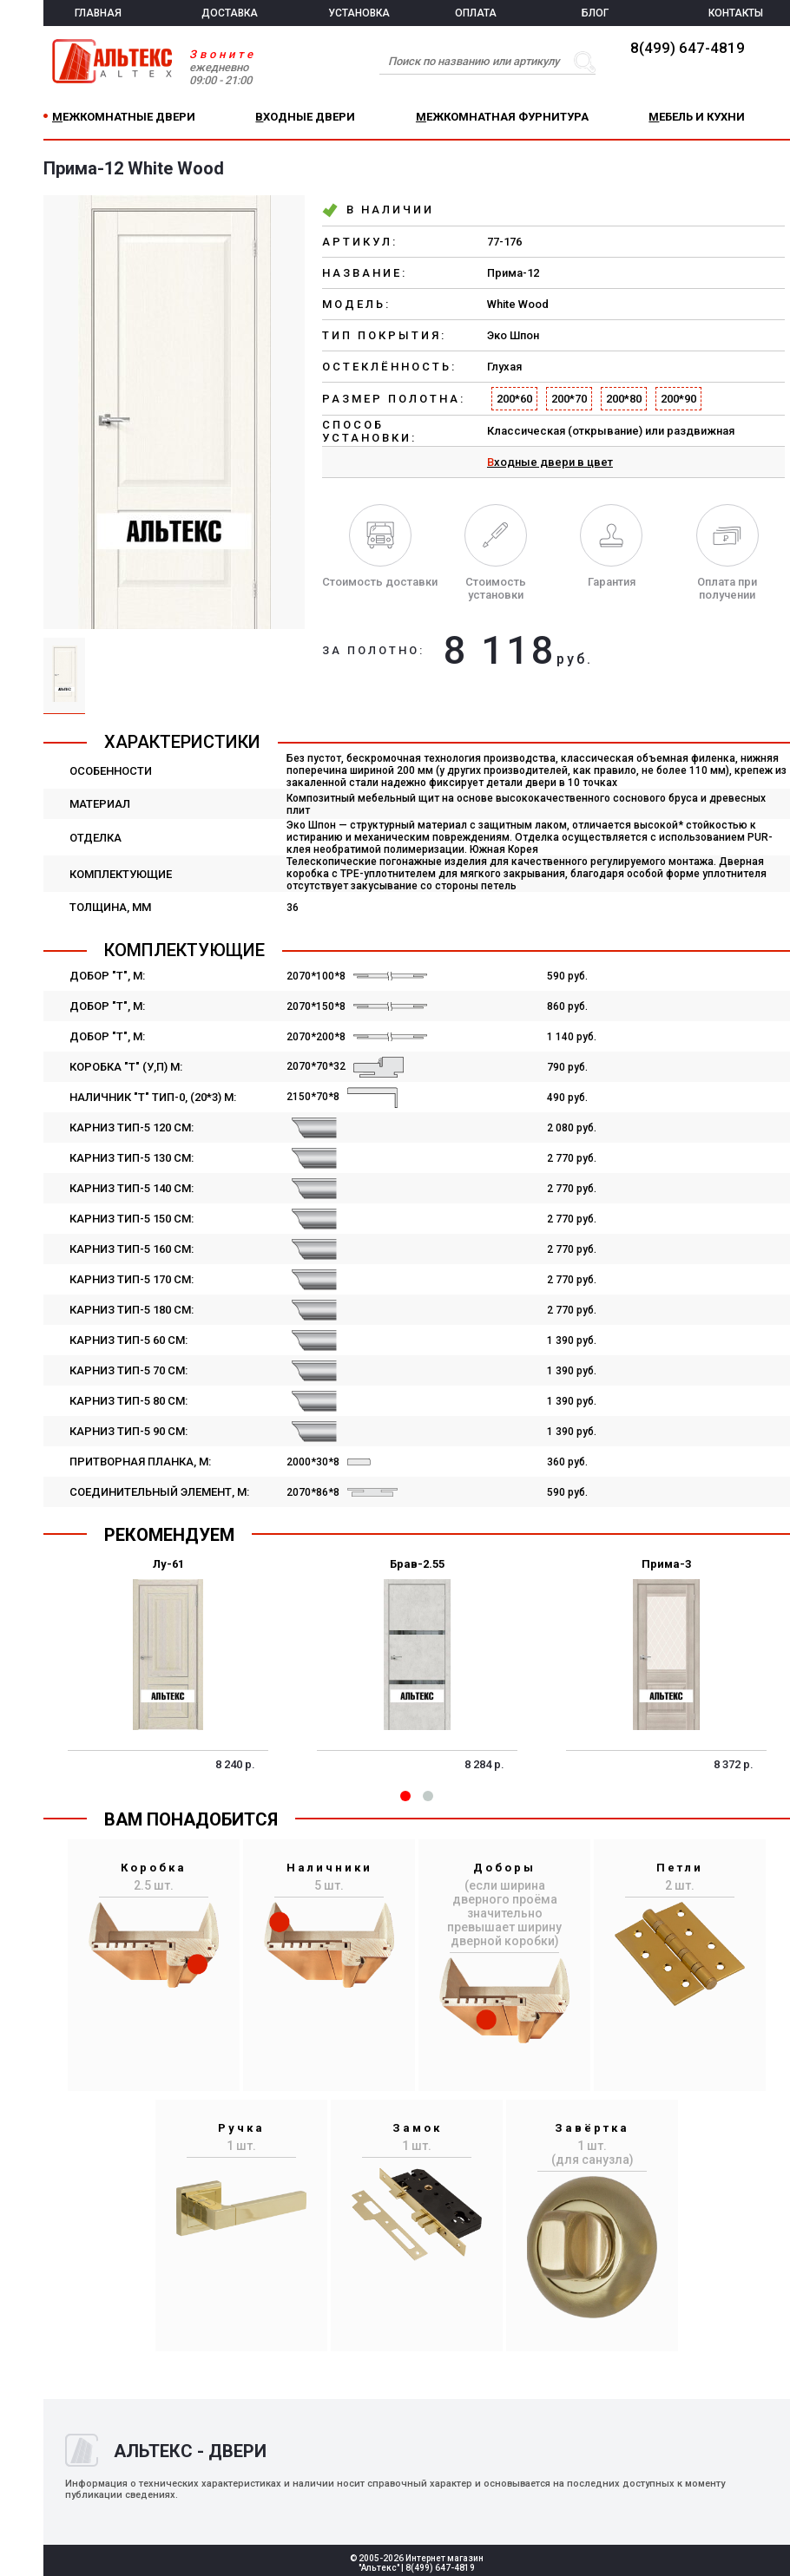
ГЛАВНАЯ (98, 13)
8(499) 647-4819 (687, 47)
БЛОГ (595, 13)
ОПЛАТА (476, 13)
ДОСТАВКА (229, 13)
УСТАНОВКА (359, 13)
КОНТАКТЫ (735, 13)
